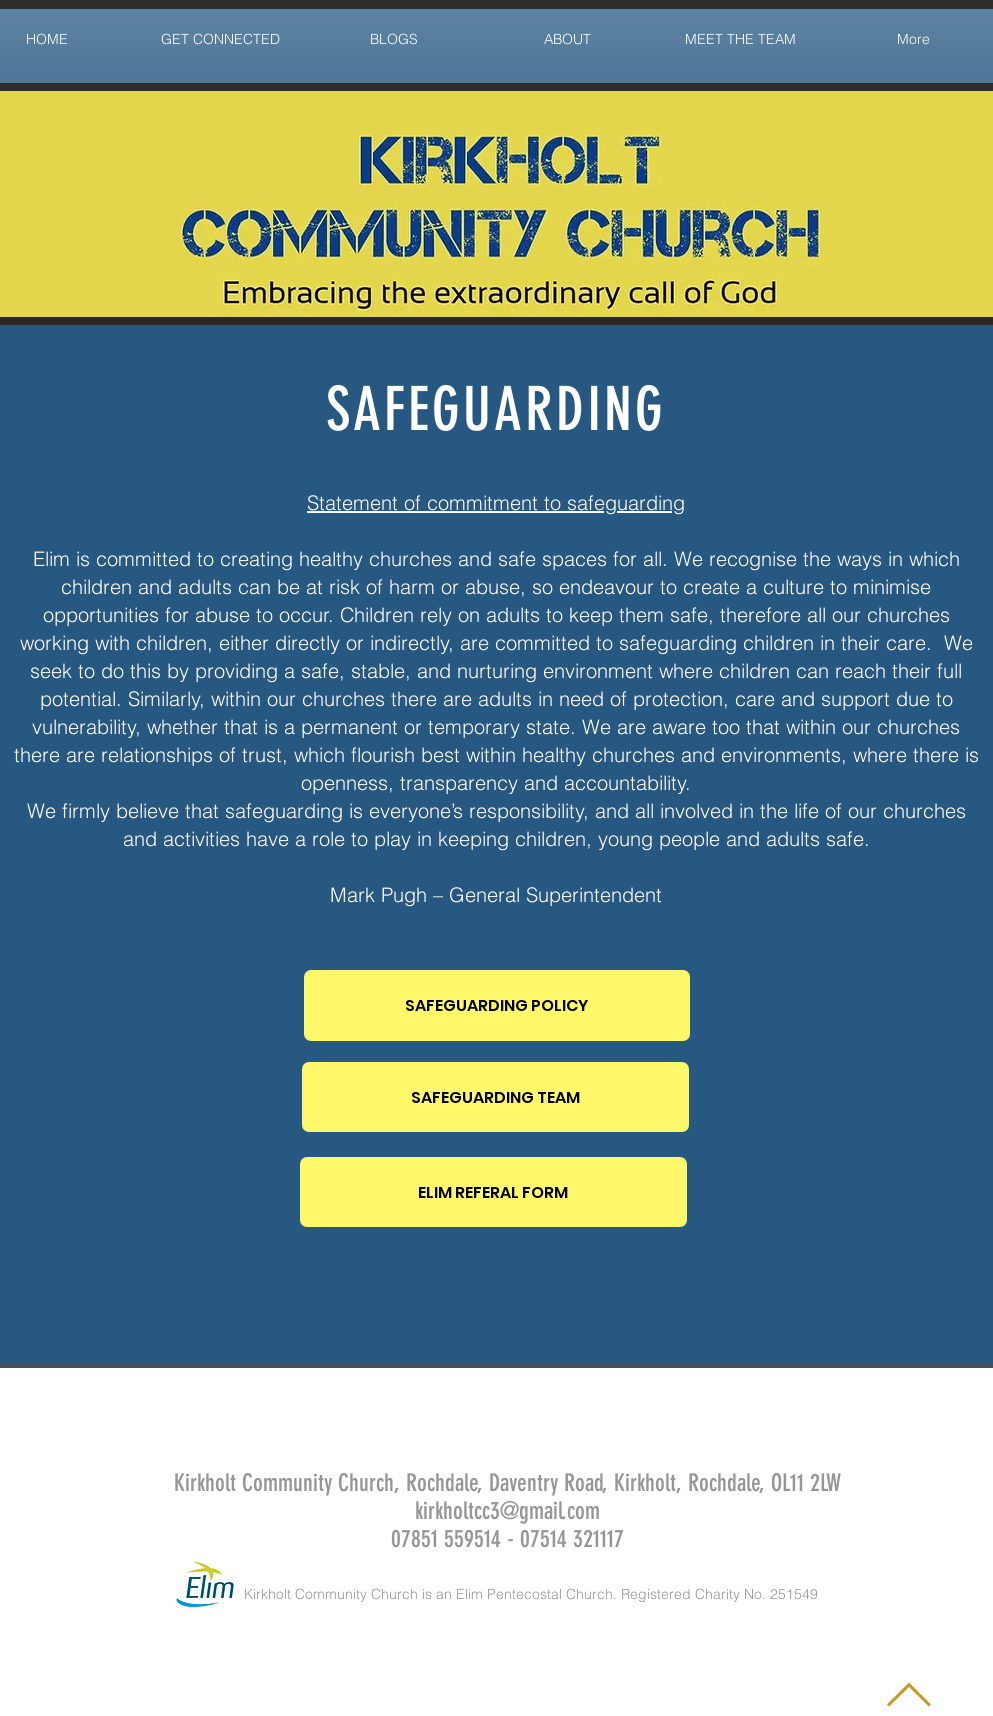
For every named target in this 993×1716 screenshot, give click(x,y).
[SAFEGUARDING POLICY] (497, 1005)
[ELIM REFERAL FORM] (493, 1192)
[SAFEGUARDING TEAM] (495, 1097)
